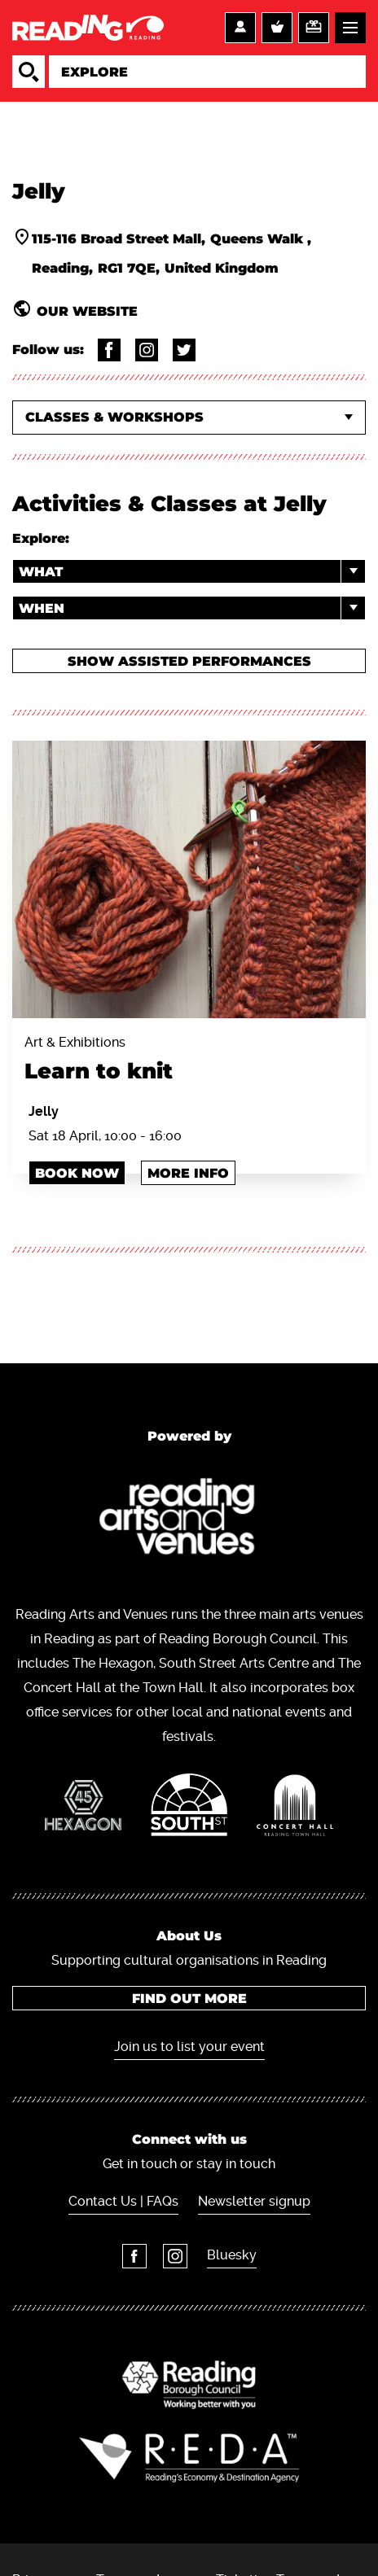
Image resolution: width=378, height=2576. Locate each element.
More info (188, 1173)
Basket (277, 27)
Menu (350, 27)
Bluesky (232, 2255)
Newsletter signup (254, 2201)
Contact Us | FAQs (123, 2201)
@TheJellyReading (109, 350)
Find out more (189, 1998)
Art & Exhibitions (189, 1060)
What (192, 571)
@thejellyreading (146, 350)
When (192, 608)
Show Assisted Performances (189, 661)
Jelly (44, 1111)
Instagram (175, 2256)
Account (240, 27)
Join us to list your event (189, 2046)
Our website (87, 311)
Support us (313, 27)
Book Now (77, 1173)
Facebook (134, 2256)
